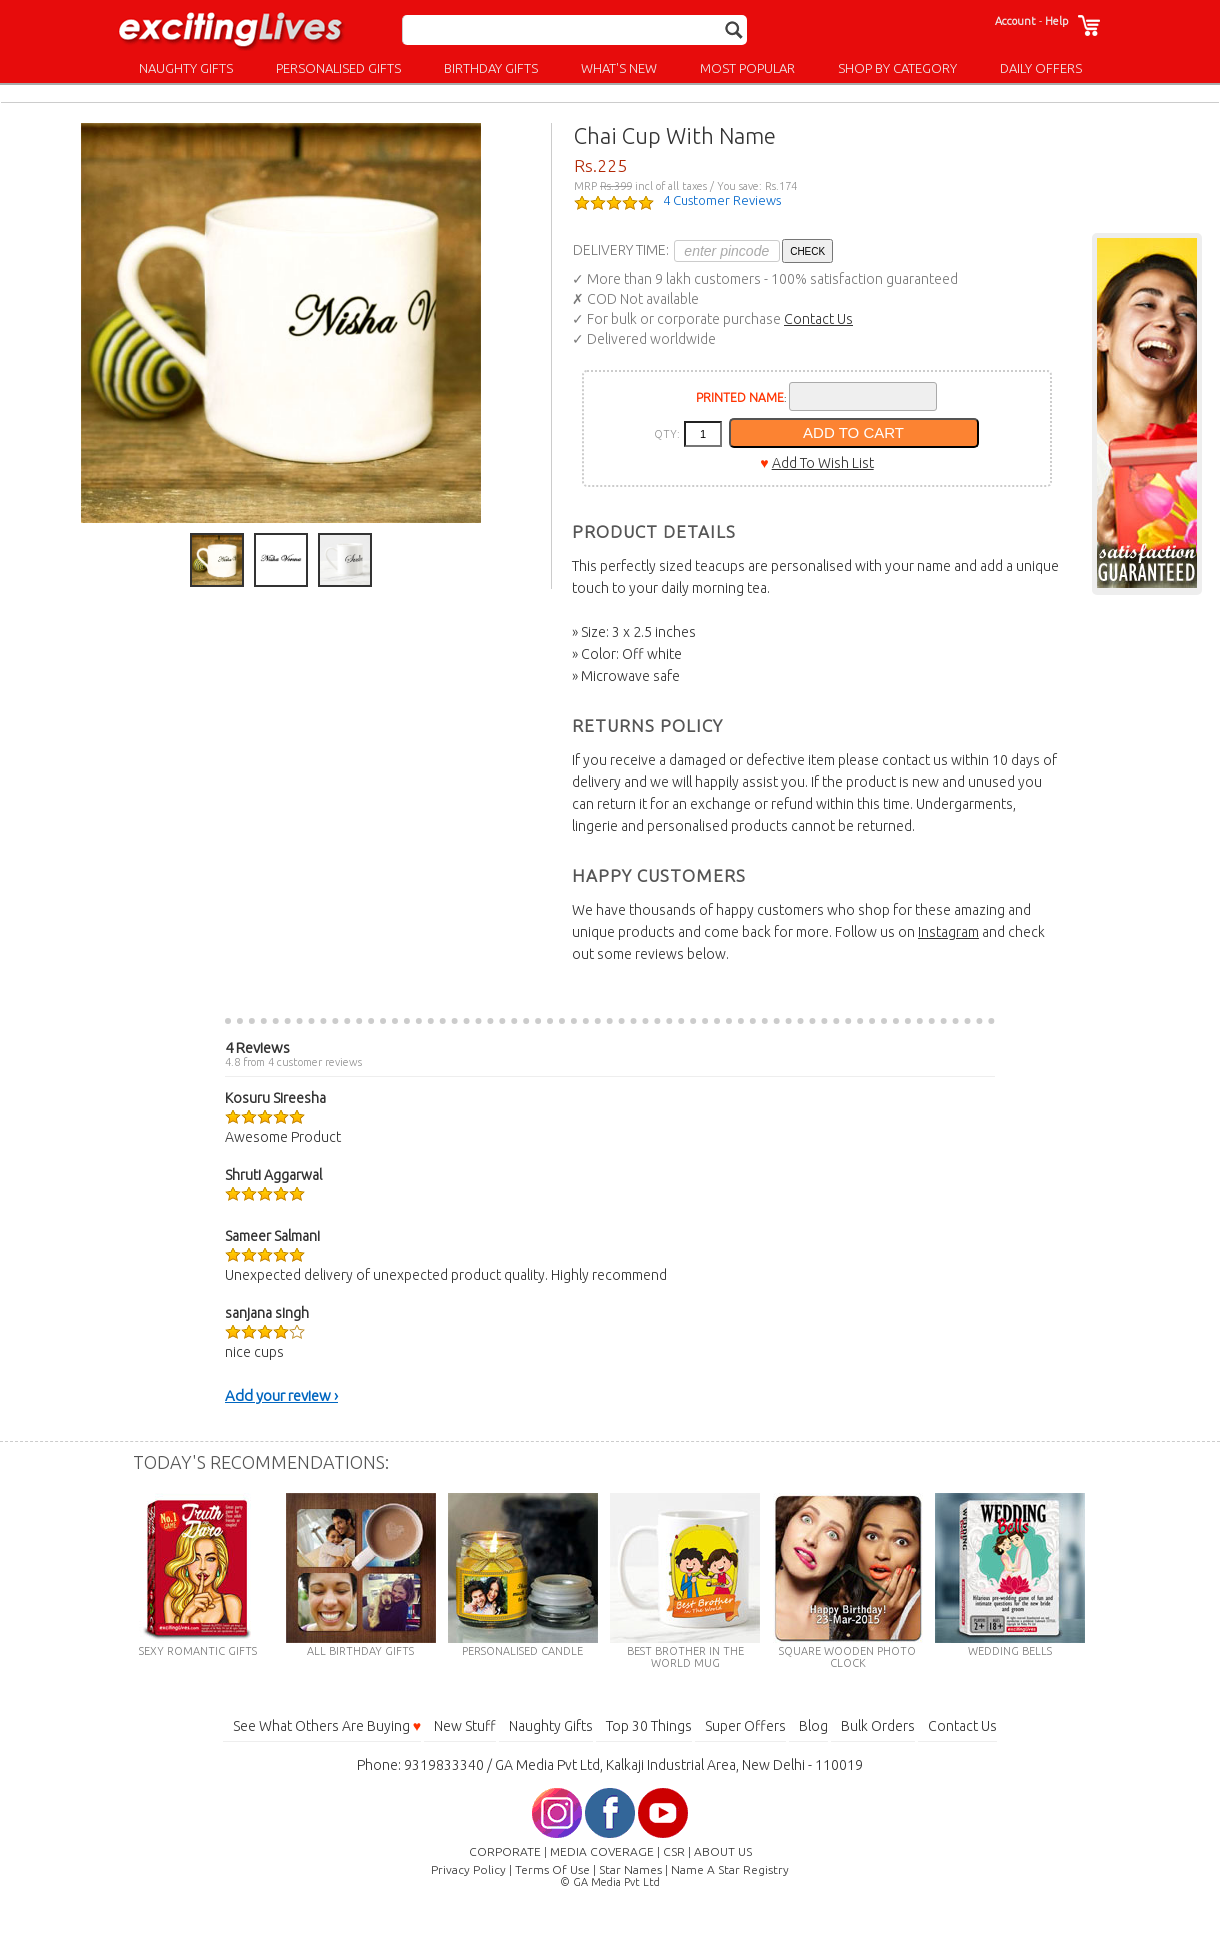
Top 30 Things (649, 1726)
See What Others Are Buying (327, 1726)
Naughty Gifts (551, 1726)
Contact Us (818, 319)
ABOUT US (723, 1851)
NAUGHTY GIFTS (186, 68)
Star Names (630, 1869)
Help (1056, 21)
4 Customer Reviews (722, 200)
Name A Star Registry (730, 1869)
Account (1015, 21)
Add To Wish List (823, 463)
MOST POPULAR (747, 68)
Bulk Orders (878, 1726)
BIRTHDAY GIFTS (491, 68)
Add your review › (281, 1395)
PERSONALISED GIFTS (338, 68)
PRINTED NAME (740, 397)
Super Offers (745, 1726)
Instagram (948, 932)
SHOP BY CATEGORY (897, 68)
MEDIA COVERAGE (602, 1851)
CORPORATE (505, 1851)
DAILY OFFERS (1041, 68)
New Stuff (465, 1726)
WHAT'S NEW (619, 68)
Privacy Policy (468, 1869)
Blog (813, 1726)
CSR (674, 1851)
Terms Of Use (552, 1869)
